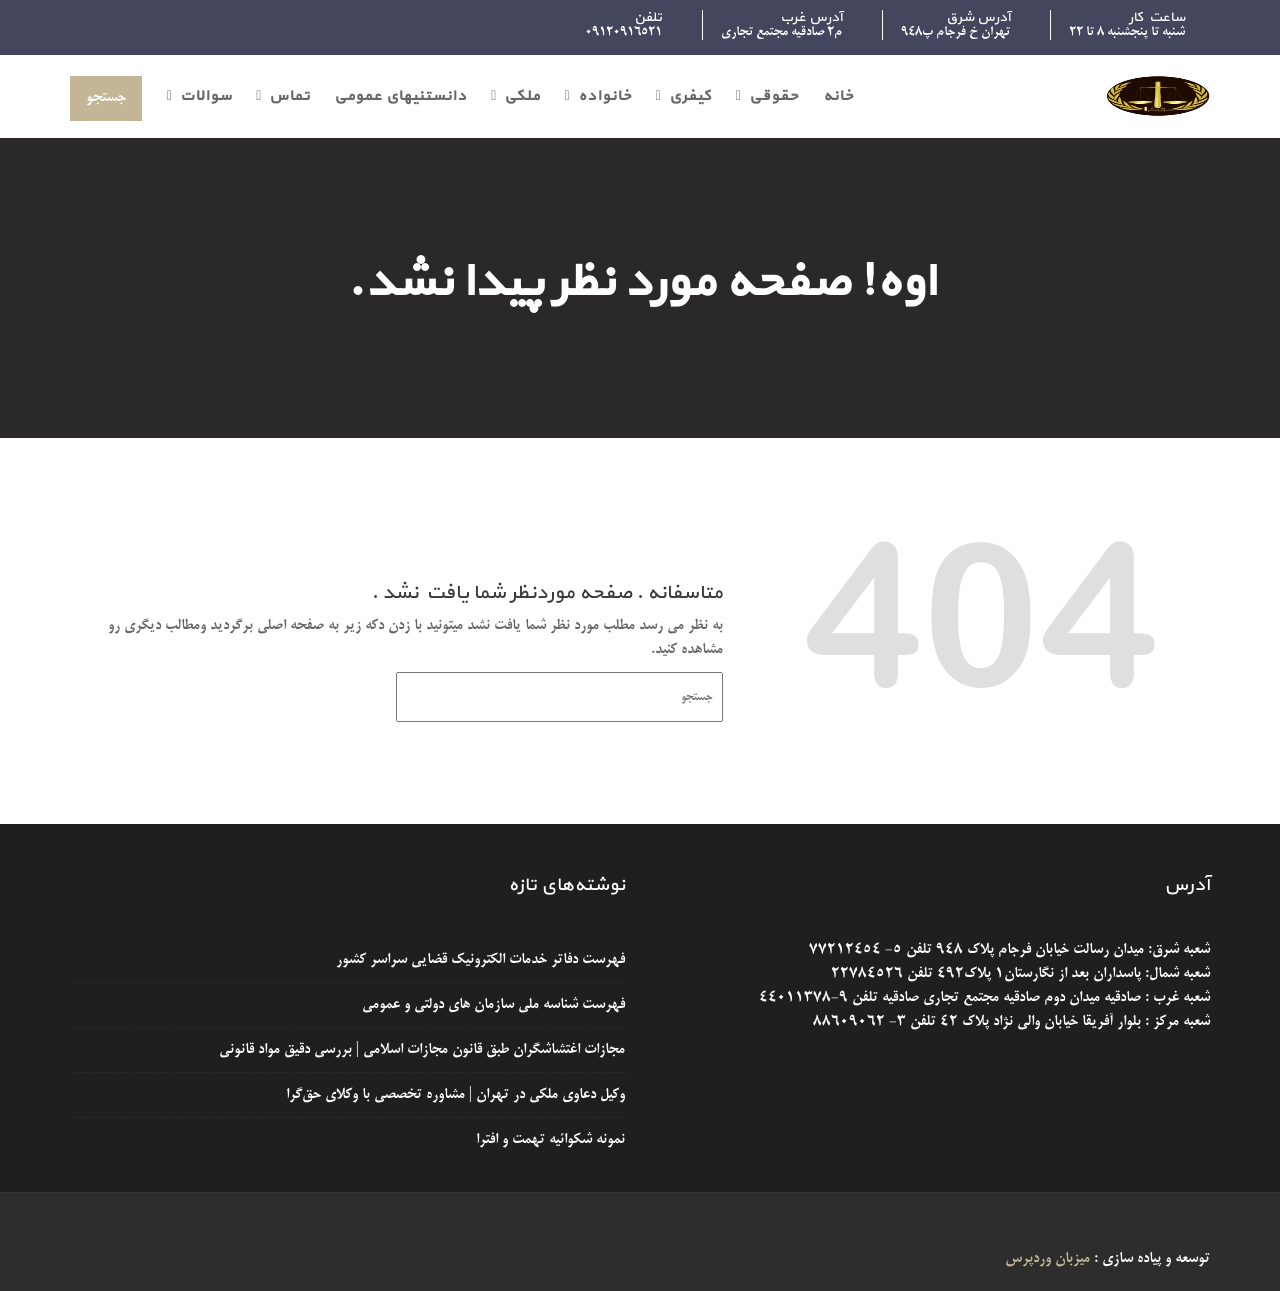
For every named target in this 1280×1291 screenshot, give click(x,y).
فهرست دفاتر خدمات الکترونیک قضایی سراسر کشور (479, 961)
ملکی (522, 96)
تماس (289, 96)
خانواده (605, 96)
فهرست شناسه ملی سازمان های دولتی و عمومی (492, 1005)
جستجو (106, 98)
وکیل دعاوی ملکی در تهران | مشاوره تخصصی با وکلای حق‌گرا (454, 1095)
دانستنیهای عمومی (400, 96)
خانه (838, 96)
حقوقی (774, 96)
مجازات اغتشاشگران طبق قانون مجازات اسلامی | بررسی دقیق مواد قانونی (421, 1050)
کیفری (690, 96)
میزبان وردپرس (1047, 1259)
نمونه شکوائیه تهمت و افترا (549, 1139)
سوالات (206, 96)
